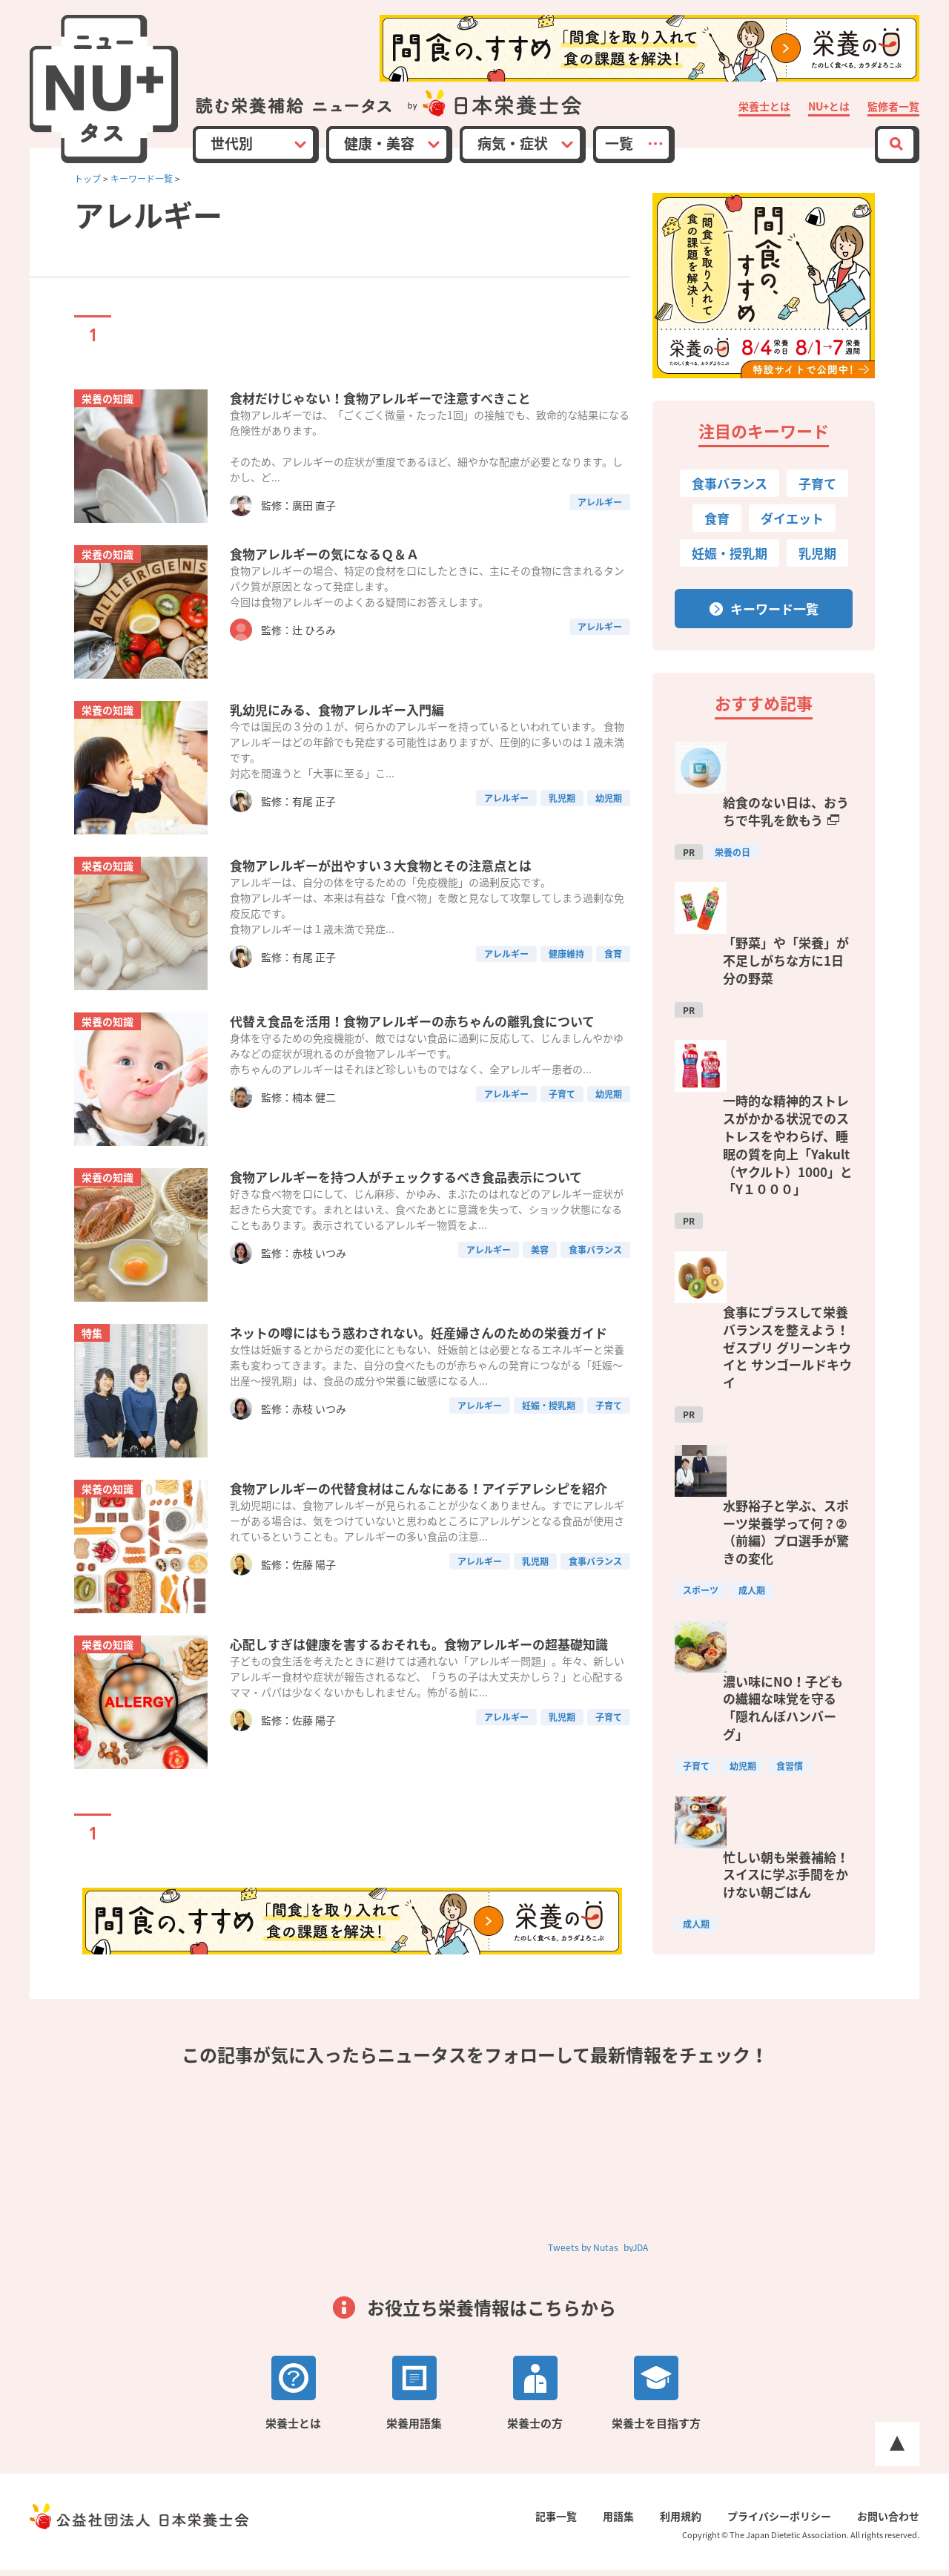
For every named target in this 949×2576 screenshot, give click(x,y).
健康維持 (566, 973)
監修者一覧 (893, 107)
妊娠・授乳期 (548, 1446)
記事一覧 (571, 2521)
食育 (613, 973)
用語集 (629, 2521)
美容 (540, 1290)
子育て (562, 1135)
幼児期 (608, 817)
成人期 (751, 1304)
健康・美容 (379, 143)
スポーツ (700, 1304)
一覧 (619, 143)
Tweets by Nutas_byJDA (598, 2253)
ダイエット (792, 518)
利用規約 (688, 2521)
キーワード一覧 (141, 178)
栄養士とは (764, 107)
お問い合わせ (888, 2521)
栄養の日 (732, 804)
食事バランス (595, 1290)
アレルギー (600, 514)
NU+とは (829, 107)
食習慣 (789, 1417)
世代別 (232, 143)
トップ (87, 178)
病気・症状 (512, 143)
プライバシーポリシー (783, 2521)
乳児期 (562, 817)
